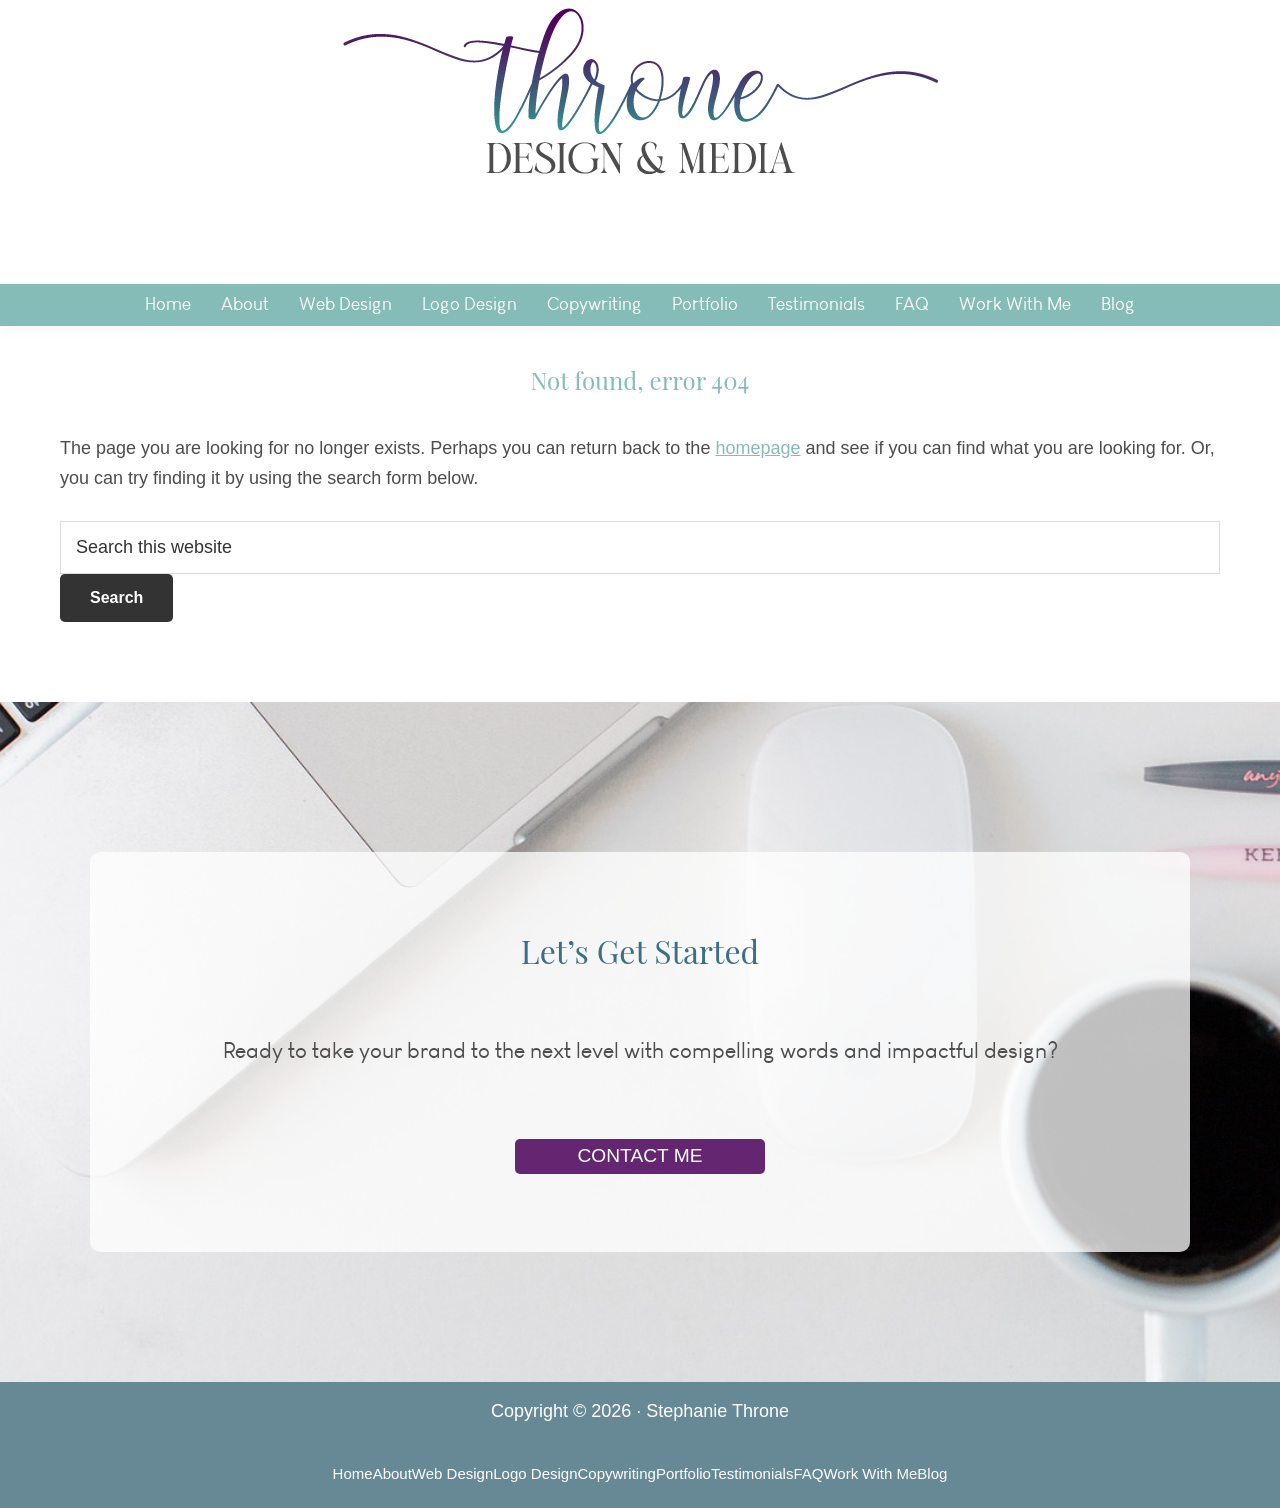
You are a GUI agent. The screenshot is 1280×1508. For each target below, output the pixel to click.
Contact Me (639, 1155)
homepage (757, 448)
